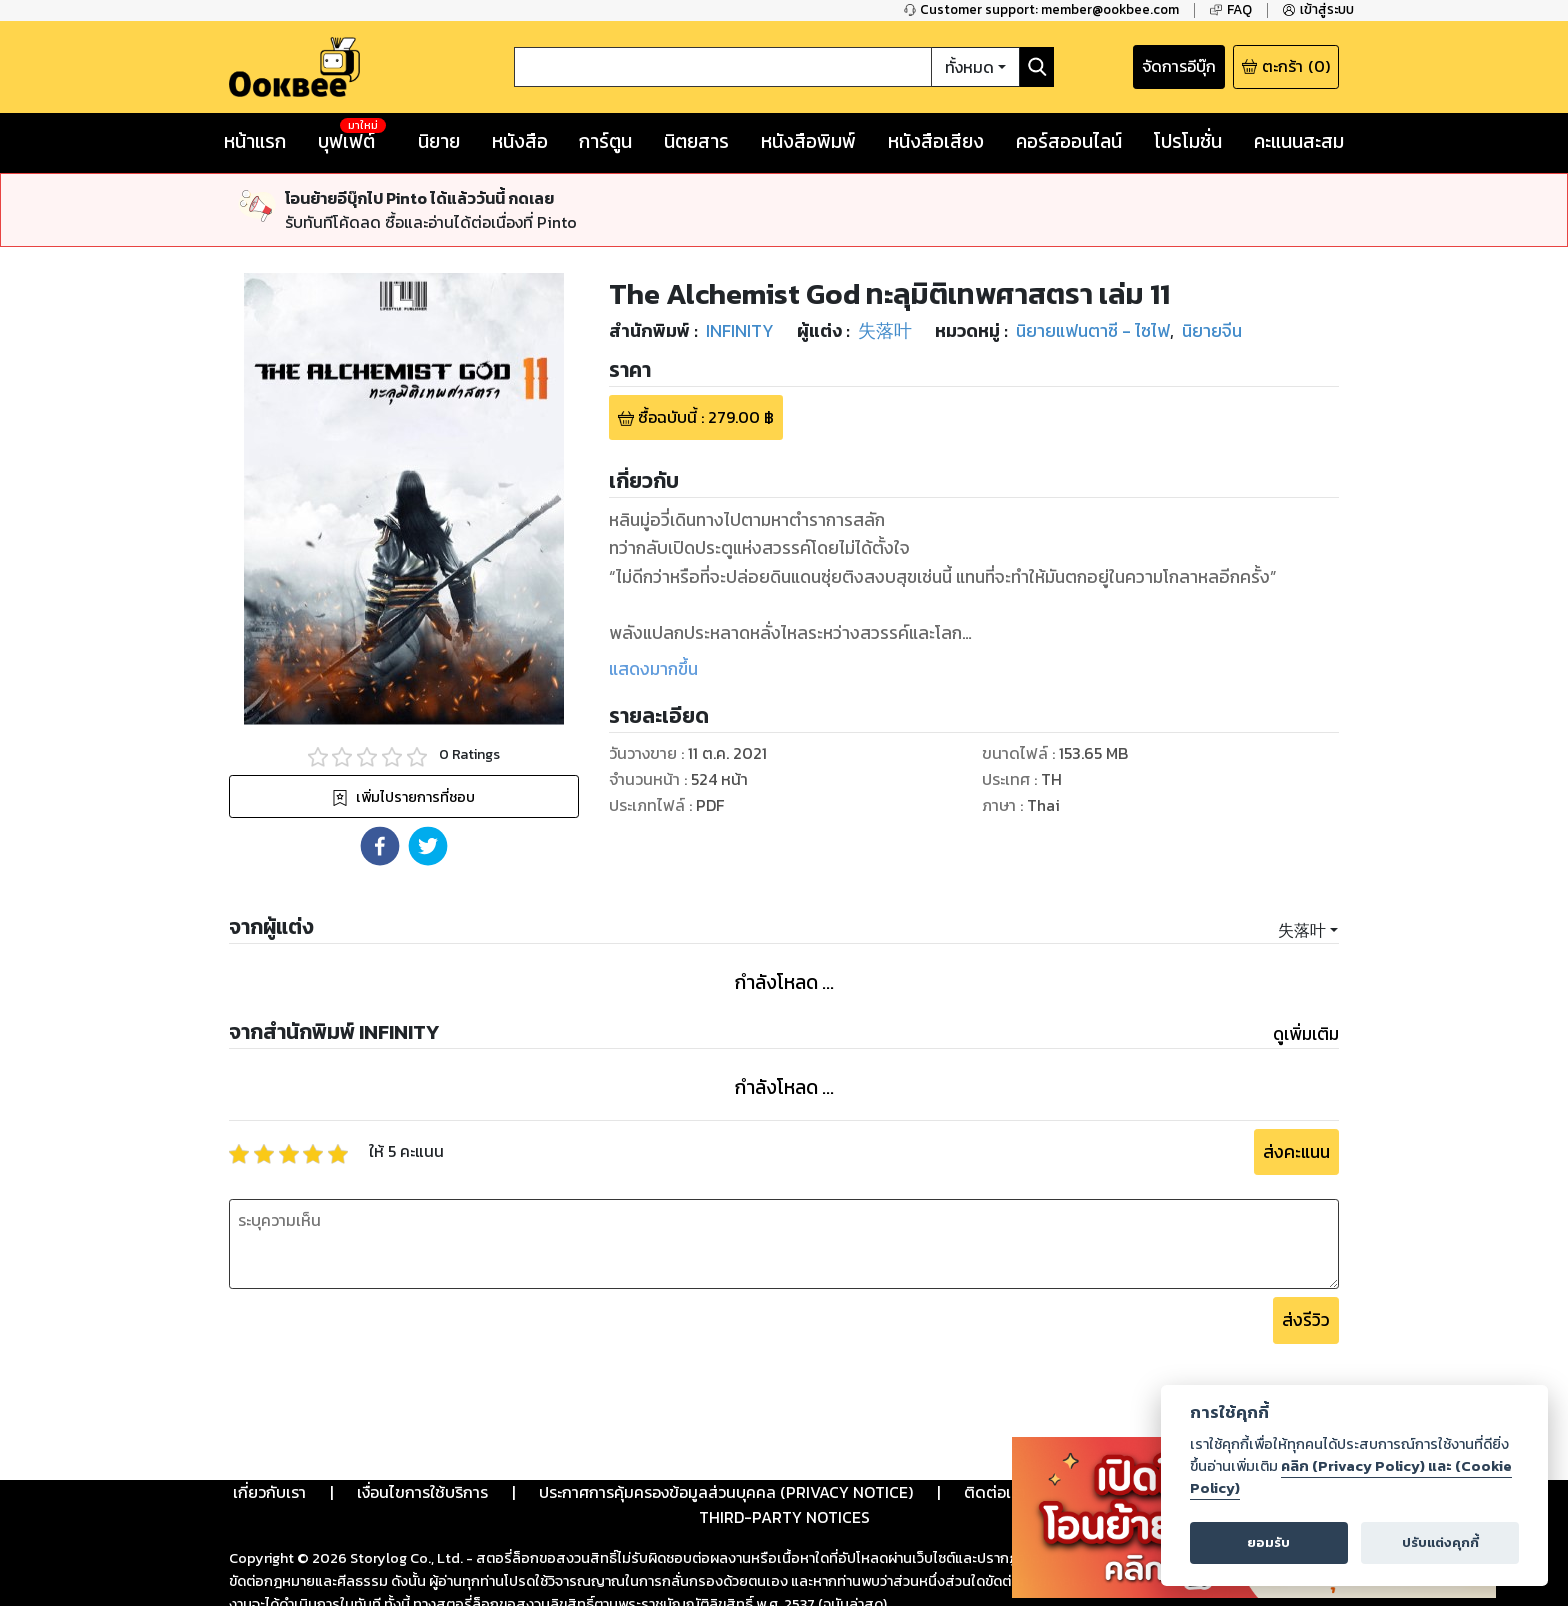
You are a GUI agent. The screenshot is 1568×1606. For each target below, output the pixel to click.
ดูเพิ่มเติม (1306, 1034)
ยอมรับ (1268, 1542)
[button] (380, 846)
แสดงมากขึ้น (653, 669)
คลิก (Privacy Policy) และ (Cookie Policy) (1351, 1477)
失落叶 (1302, 930)
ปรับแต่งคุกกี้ (1440, 1542)
